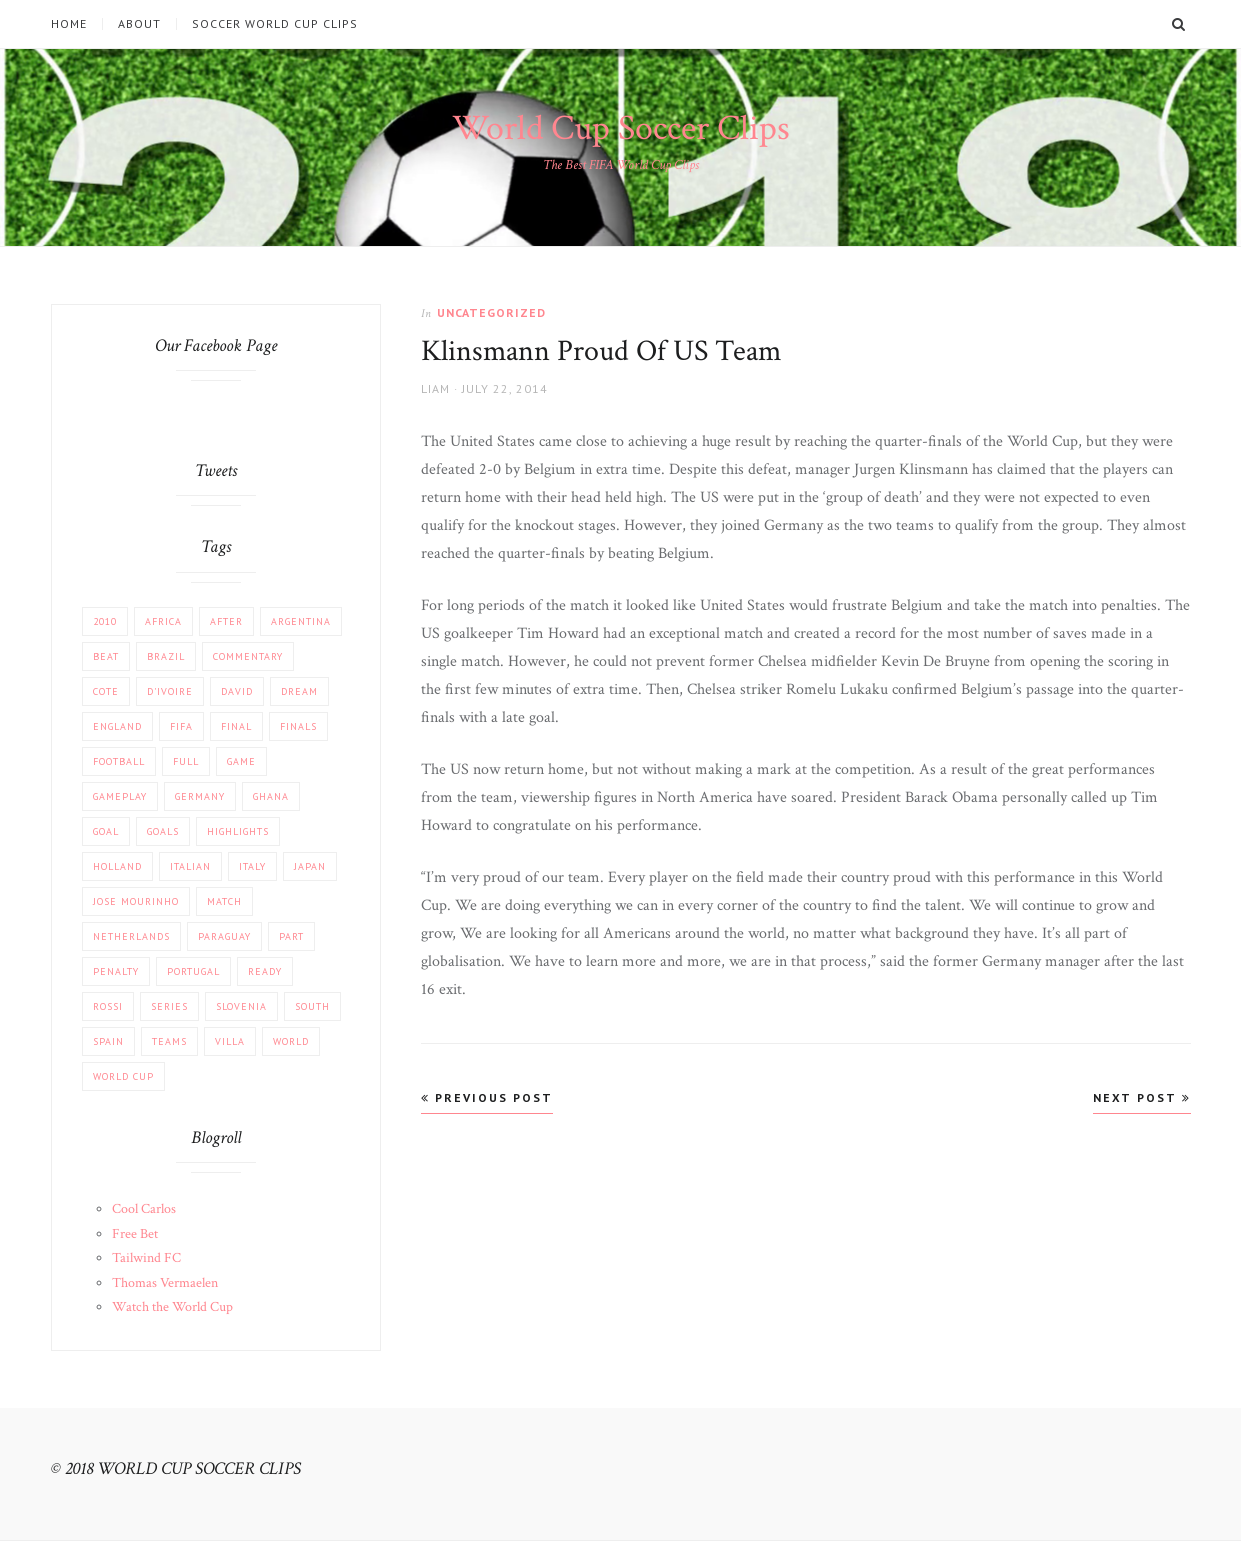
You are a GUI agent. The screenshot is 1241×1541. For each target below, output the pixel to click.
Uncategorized (491, 312)
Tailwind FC (146, 1258)
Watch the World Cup (172, 1307)
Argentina (301, 621)
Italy (252, 866)
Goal (106, 831)
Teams (169, 1041)
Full (186, 761)
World (291, 1041)
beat (106, 656)
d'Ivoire (170, 691)
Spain (108, 1041)
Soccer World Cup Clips (275, 24)
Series (169, 1006)
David (237, 691)
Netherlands (131, 936)
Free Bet (135, 1234)
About (139, 24)
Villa (230, 1041)
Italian (190, 866)
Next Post (1142, 1097)
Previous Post (487, 1097)
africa (163, 621)
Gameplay (120, 796)
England (117, 726)
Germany (200, 796)
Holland (117, 866)
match (224, 901)
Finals (298, 726)
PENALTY (116, 971)
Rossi (108, 1006)
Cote (106, 691)
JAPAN (310, 866)
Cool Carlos (144, 1209)
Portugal (193, 971)
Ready (265, 971)
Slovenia (241, 1006)
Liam (435, 388)
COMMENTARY (248, 656)
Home (69, 24)
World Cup (123, 1076)
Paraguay (224, 936)
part (291, 936)
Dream (299, 691)
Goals (163, 831)
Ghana (271, 796)
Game (241, 761)
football (119, 761)
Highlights (238, 831)
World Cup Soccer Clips (621, 128)
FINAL (236, 726)
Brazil (166, 656)
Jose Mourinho (136, 901)
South (312, 1006)
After (226, 621)
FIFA (181, 726)
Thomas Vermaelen (165, 1283)
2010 (105, 621)
